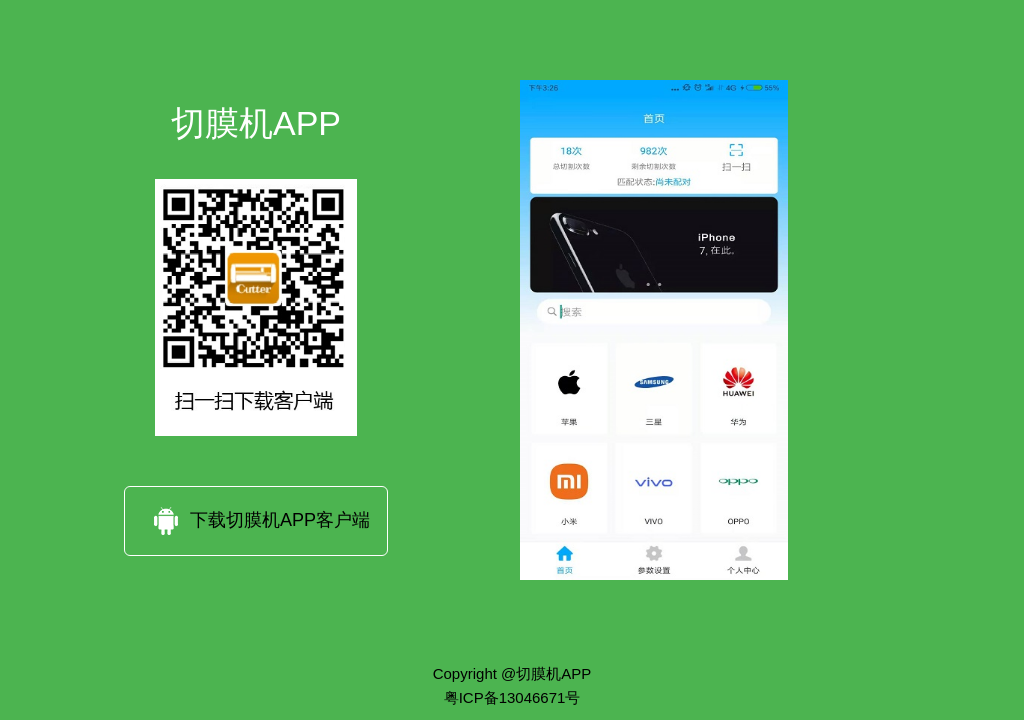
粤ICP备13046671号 (512, 696)
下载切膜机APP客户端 (256, 521)
